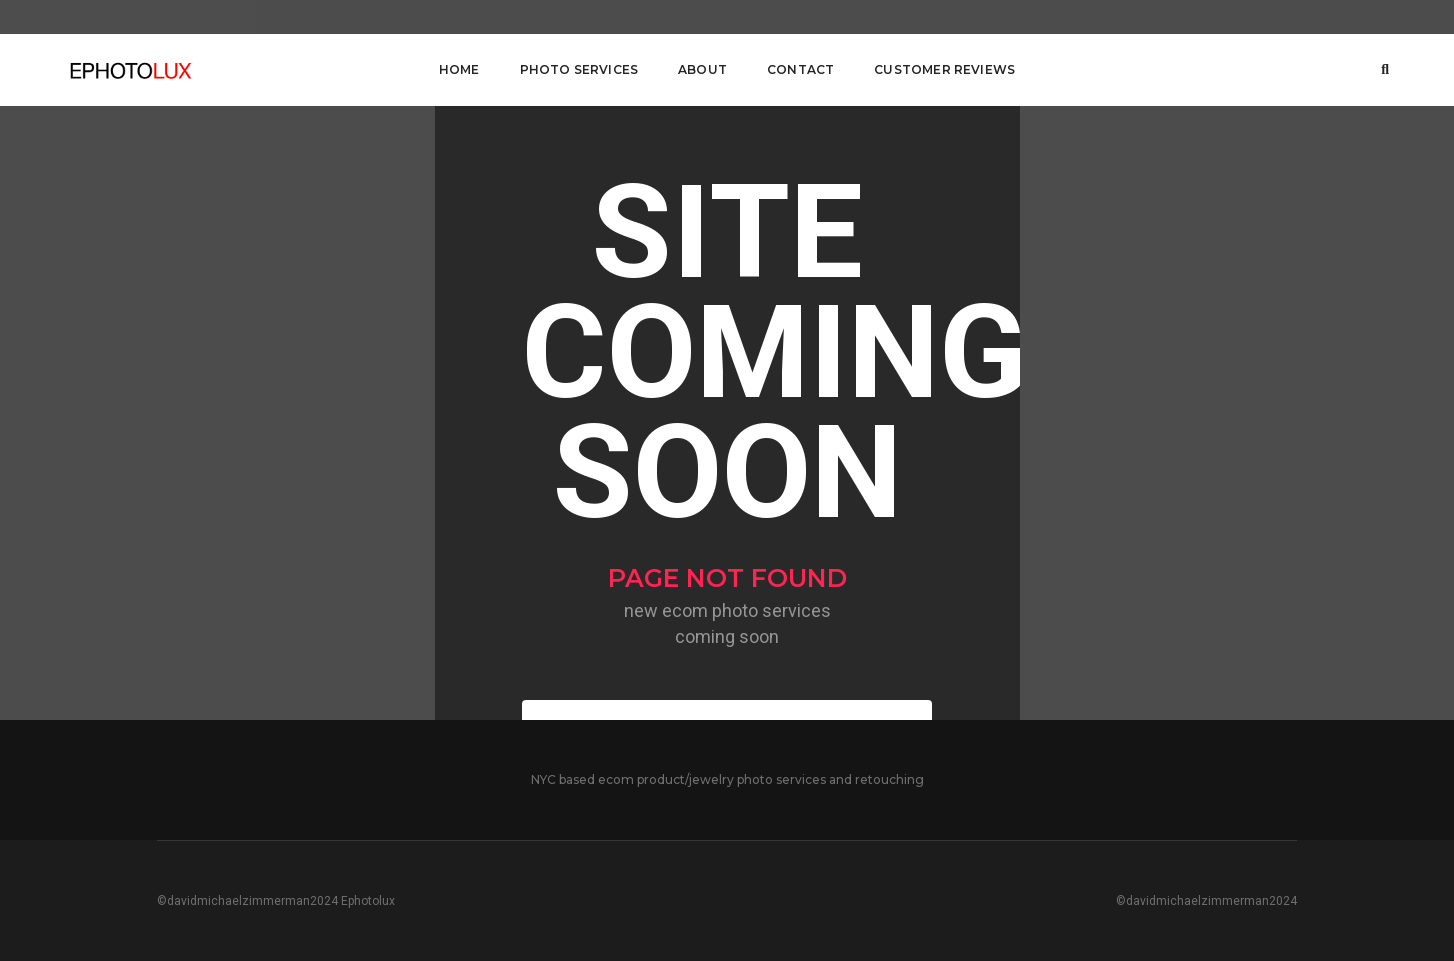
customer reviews (944, 69)
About (702, 69)
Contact (800, 69)
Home (459, 69)
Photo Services (579, 69)
